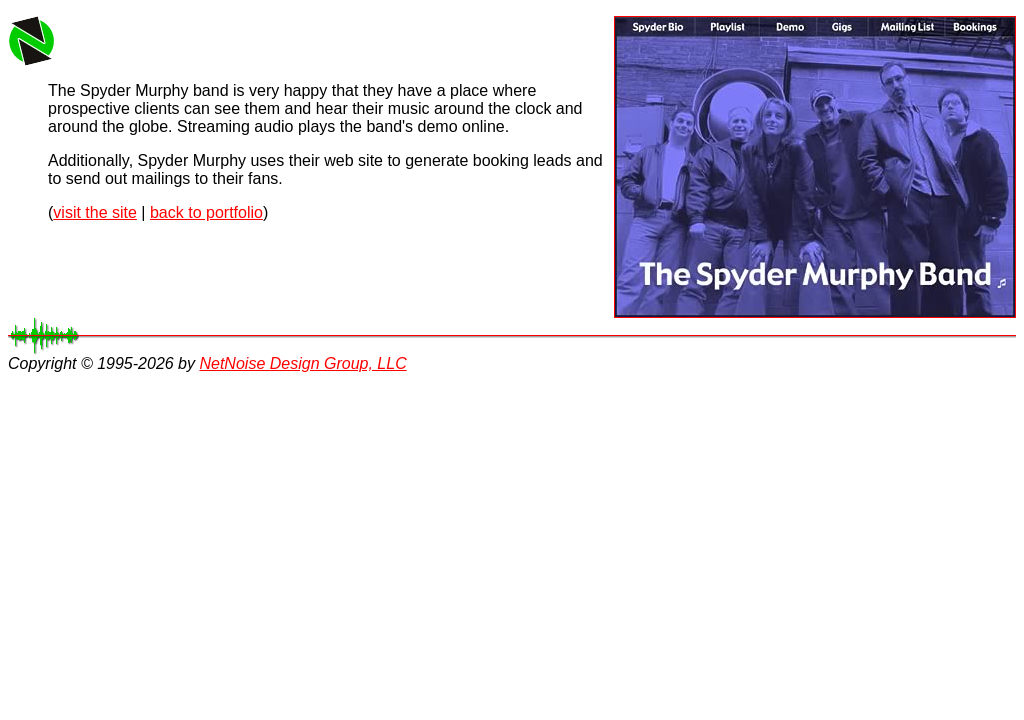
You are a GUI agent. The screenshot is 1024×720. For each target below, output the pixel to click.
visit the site (95, 212)
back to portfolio (206, 212)
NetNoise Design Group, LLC (302, 363)
